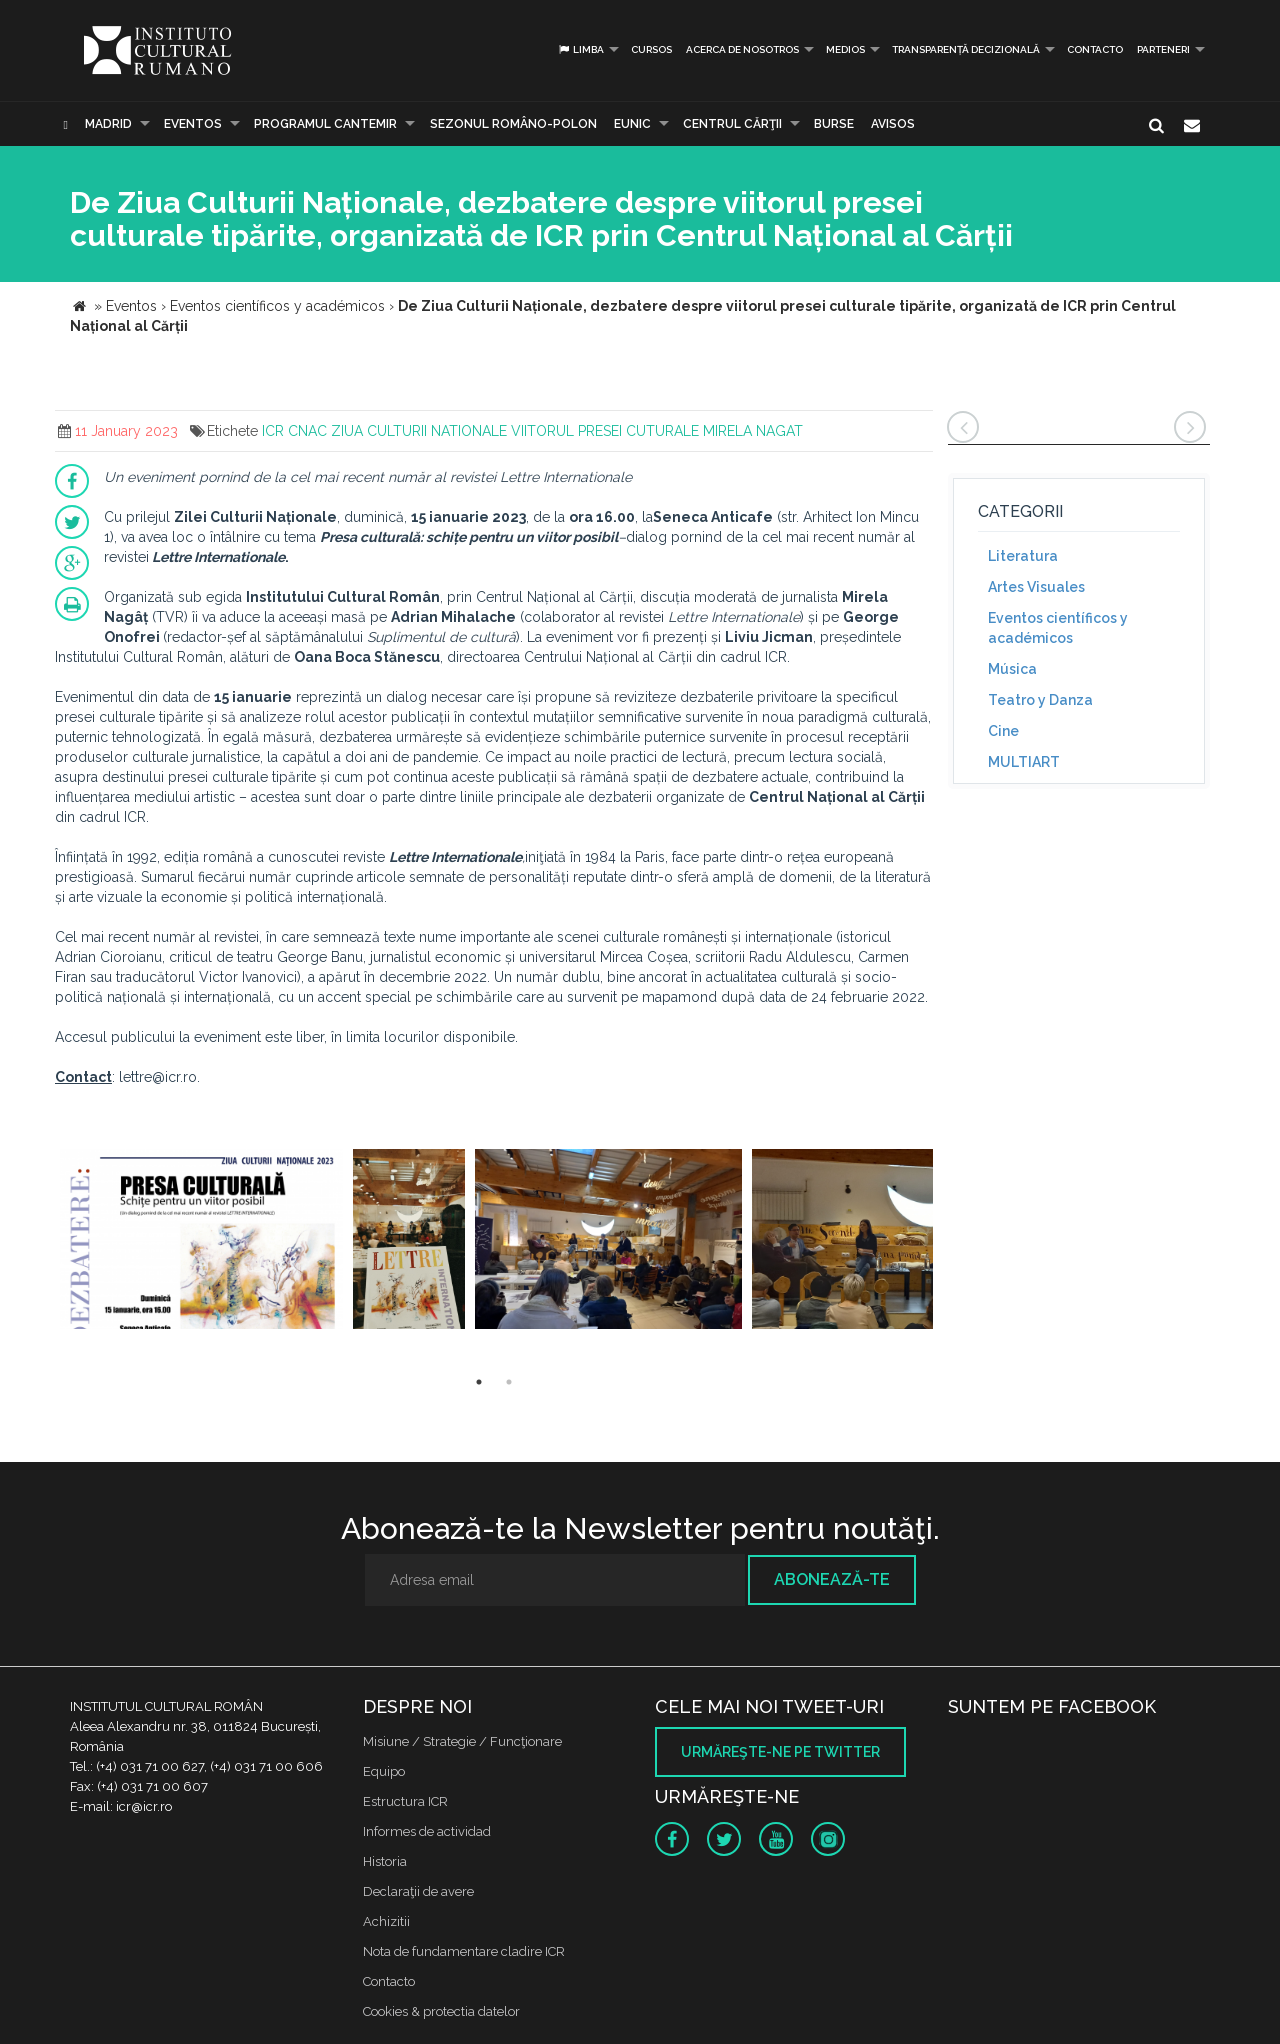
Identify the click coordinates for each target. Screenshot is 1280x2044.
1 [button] (479, 1382)
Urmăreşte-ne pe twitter (780, 1752)
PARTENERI (1163, 49)
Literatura (1023, 556)
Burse (834, 124)
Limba (580, 49)
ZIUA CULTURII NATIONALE (419, 431)
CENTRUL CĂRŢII (732, 124)
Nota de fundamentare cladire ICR (464, 1951)
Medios (845, 49)
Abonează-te (832, 1579)
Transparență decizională (966, 49)
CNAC (307, 431)
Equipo (384, 1771)
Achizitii (386, 1921)
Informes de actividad (427, 1831)
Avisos (893, 124)
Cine (1003, 731)
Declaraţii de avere (418, 1891)
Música (1012, 669)
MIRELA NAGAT (753, 431)
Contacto (1095, 49)
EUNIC (632, 124)
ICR (273, 431)
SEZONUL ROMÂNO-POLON (513, 124)
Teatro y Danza (1040, 700)
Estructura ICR (405, 1801)
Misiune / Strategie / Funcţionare (462, 1741)
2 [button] (509, 1382)
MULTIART (1024, 762)
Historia (385, 1861)
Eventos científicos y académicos (1058, 628)
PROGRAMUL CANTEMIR (325, 124)
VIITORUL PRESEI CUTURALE (605, 431)
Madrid (108, 124)
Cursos (651, 49)
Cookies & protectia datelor (441, 2011)
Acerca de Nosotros (742, 49)
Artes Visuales (1036, 587)
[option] (201, 1241)
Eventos (193, 124)
